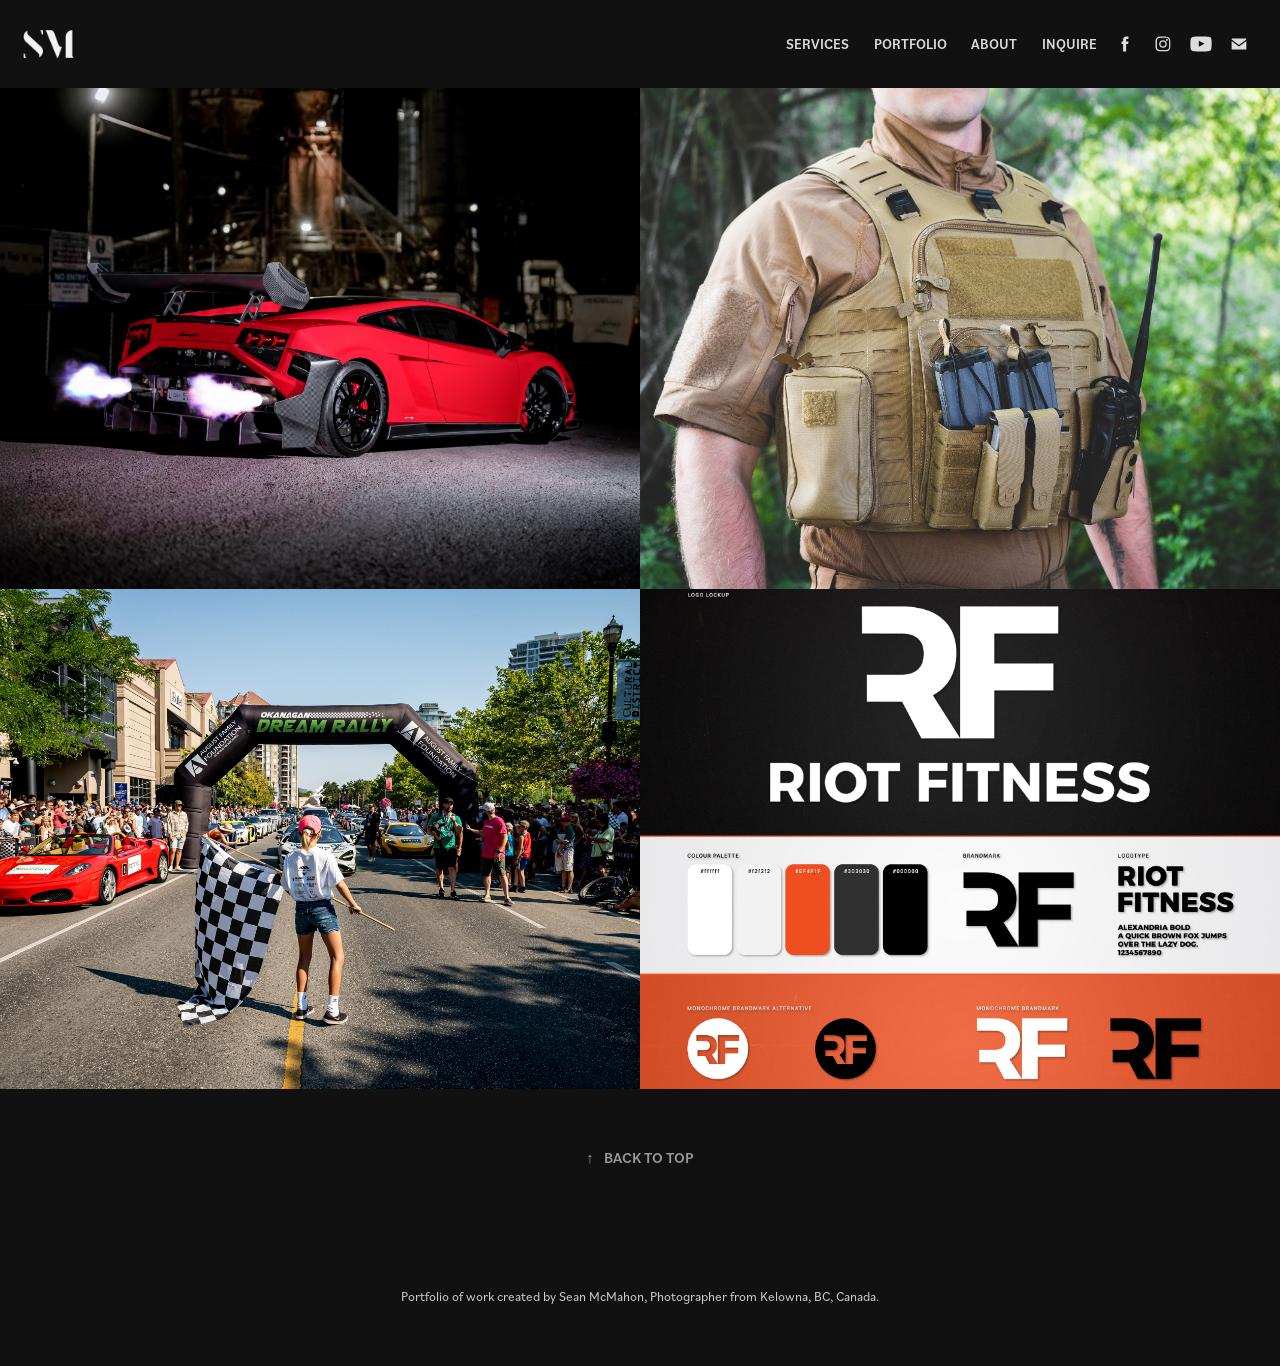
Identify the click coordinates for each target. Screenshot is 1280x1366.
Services (817, 43)
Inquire (1069, 43)
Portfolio (910, 43)
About (994, 43)
